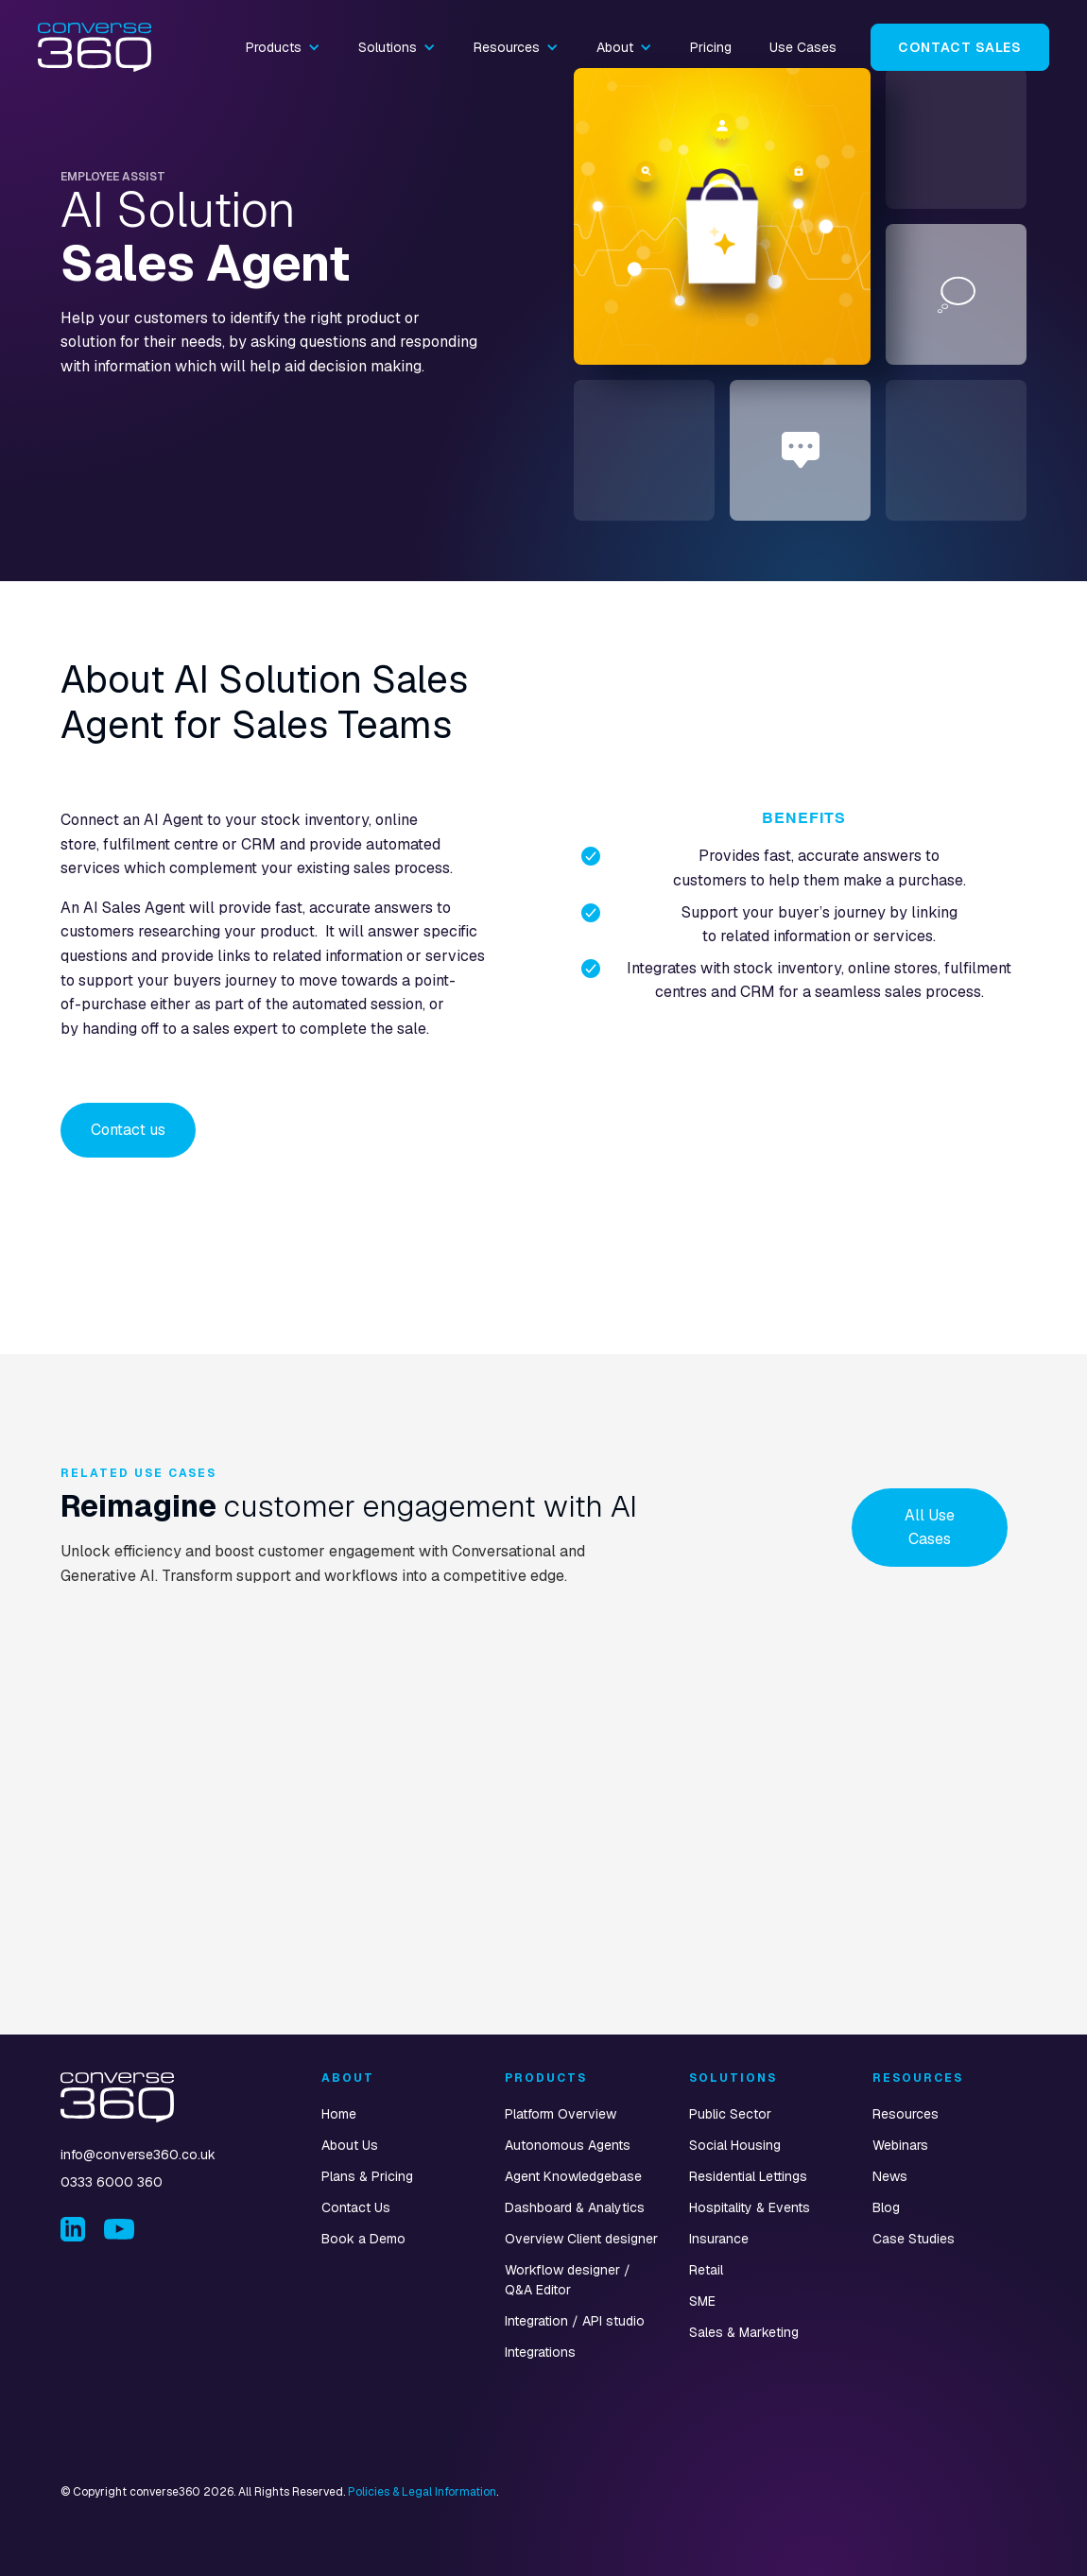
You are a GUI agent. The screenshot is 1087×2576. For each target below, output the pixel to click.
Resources (905, 2113)
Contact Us (355, 2207)
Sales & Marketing (744, 2332)
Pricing (711, 47)
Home (338, 2113)
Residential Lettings (748, 2176)
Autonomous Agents (567, 2145)
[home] (94, 48)
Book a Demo (363, 2238)
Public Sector (730, 2113)
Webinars (900, 2145)
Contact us (128, 1130)
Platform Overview (560, 2113)
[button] (283, 47)
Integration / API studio (575, 2320)
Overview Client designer (581, 2238)
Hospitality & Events (749, 2207)
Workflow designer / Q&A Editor (567, 2279)
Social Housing (735, 2145)
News (889, 2176)
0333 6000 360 (111, 2181)
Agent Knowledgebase (573, 2176)
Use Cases (803, 47)
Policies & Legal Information (422, 2491)
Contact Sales (960, 47)
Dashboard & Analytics (575, 2207)
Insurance (719, 2238)
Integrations (540, 2352)
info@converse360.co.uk (138, 2154)
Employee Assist (112, 176)
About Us (349, 2145)
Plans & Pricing (367, 2176)
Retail (706, 2269)
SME (702, 2301)
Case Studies (913, 2238)
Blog (886, 2207)
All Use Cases (930, 1527)
